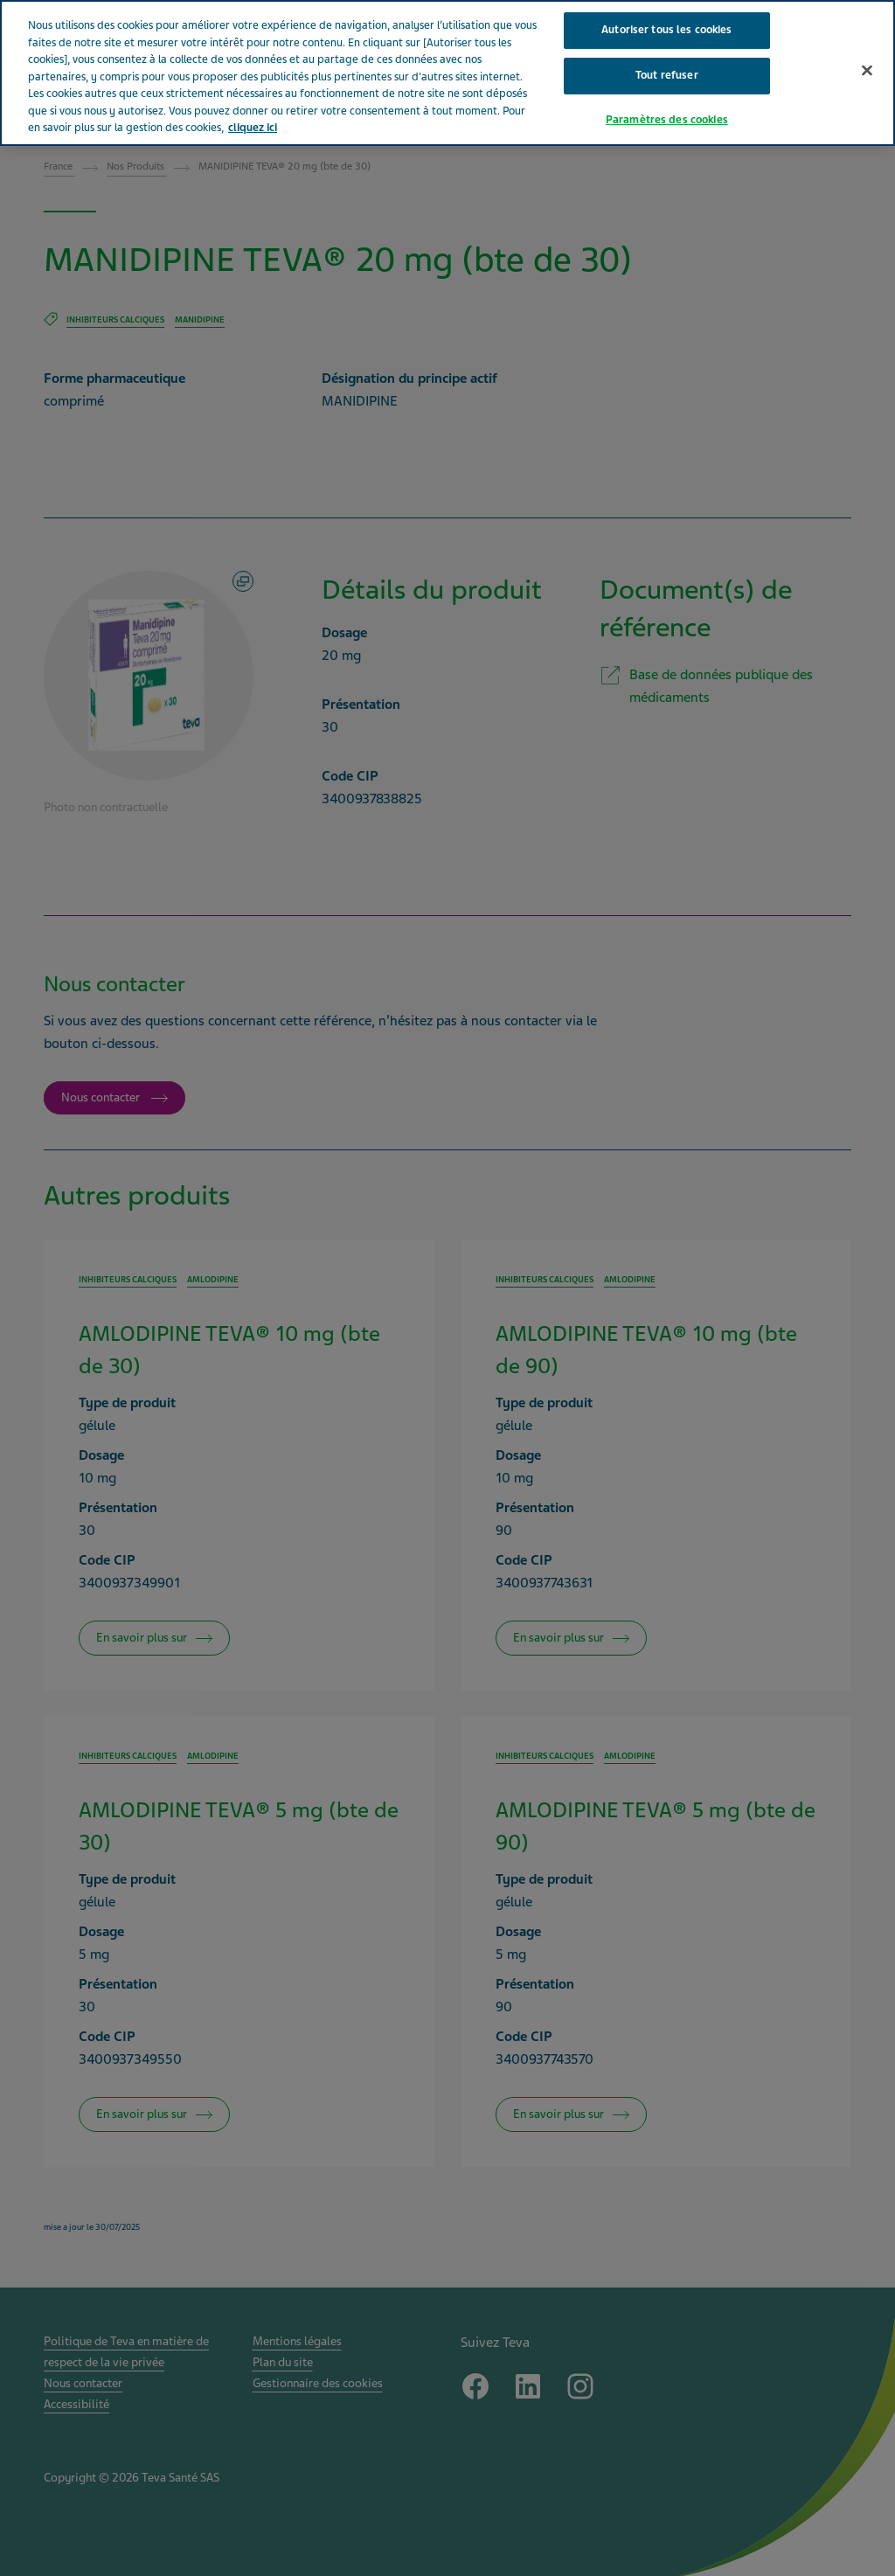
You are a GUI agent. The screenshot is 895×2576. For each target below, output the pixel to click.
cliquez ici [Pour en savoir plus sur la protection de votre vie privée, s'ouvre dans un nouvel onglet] (252, 128)
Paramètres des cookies (667, 120)
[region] (447, 73)
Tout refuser (666, 75)
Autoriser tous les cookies (666, 30)
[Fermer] (867, 71)
